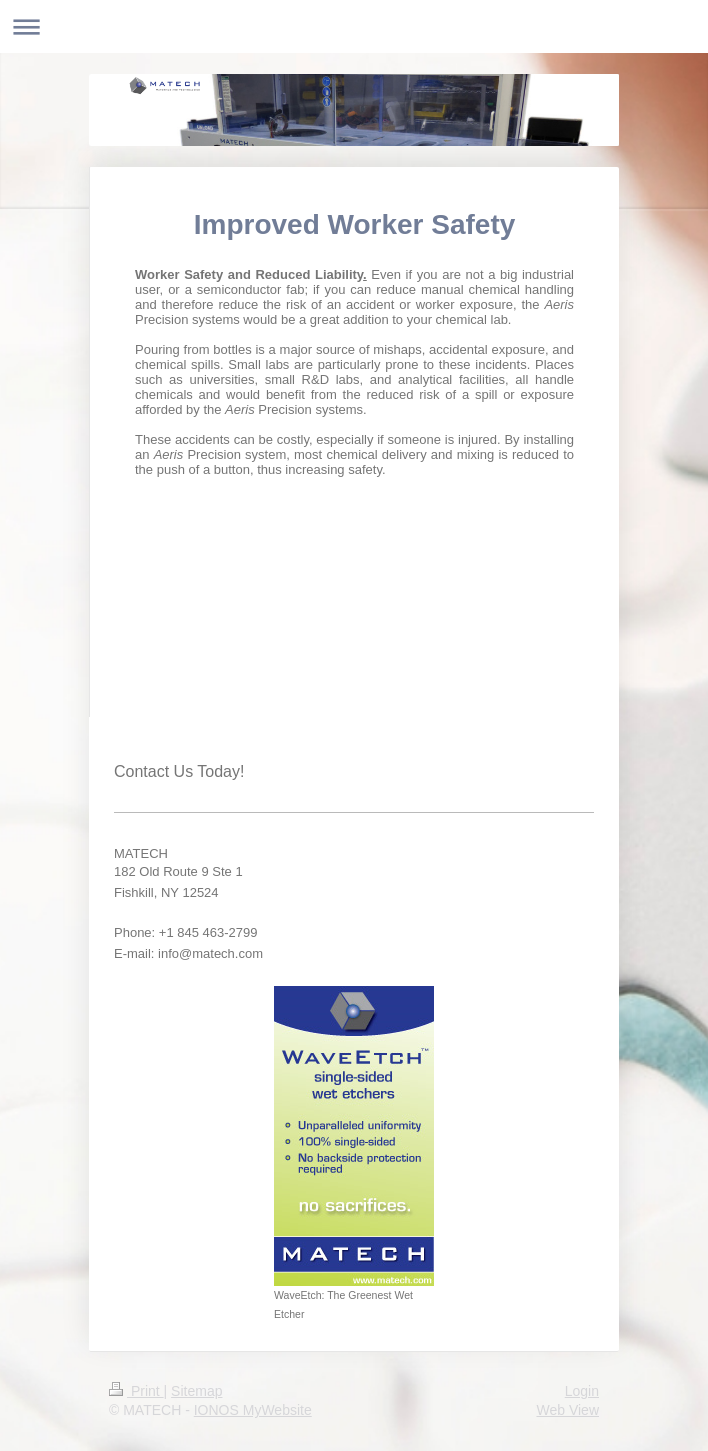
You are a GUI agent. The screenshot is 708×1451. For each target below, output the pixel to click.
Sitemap (196, 1391)
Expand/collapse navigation (354, 26)
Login (582, 1391)
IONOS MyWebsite (253, 1410)
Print (136, 1391)
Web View (567, 1410)
